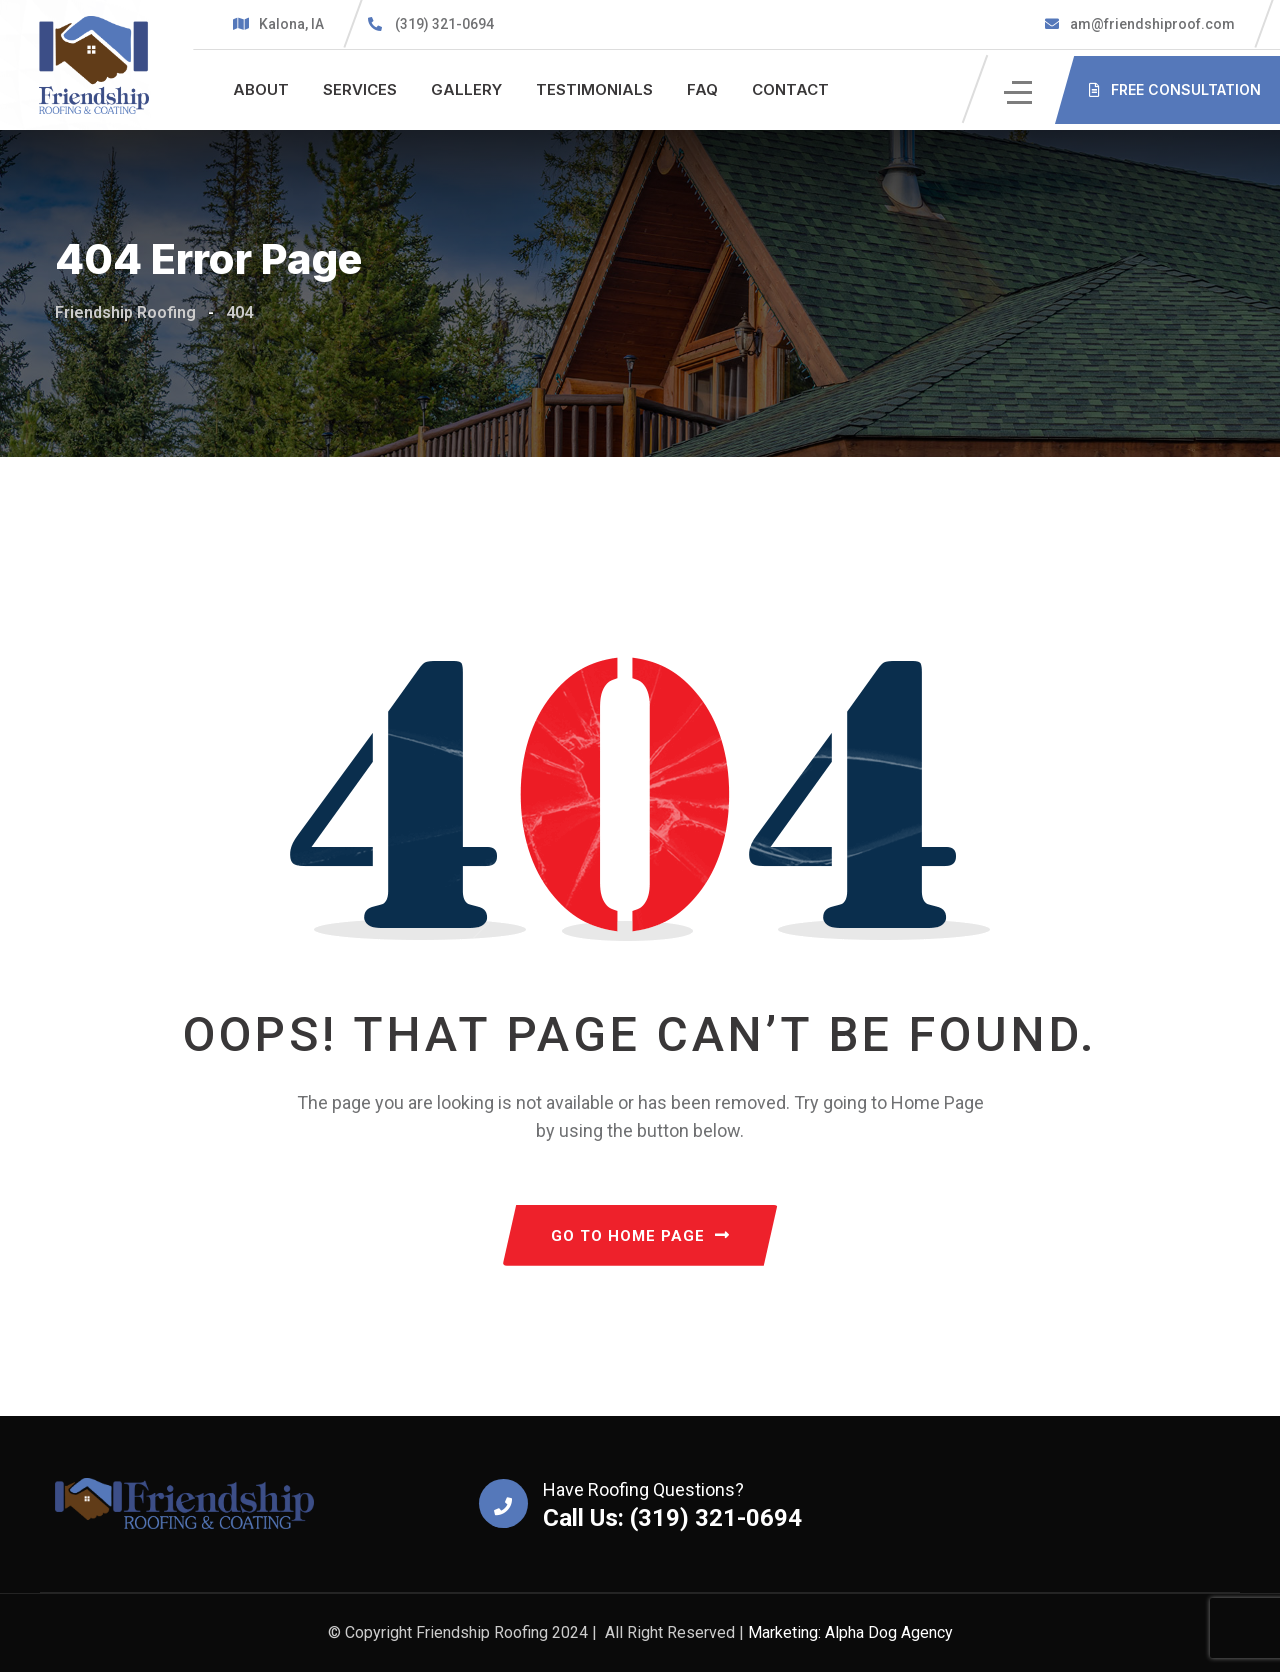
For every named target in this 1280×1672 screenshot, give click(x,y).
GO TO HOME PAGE (640, 1236)
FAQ (702, 89)
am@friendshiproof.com (1151, 24)
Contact (790, 89)
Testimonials (594, 89)
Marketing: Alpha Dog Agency (850, 1632)
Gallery (466, 89)
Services (360, 89)
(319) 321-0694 (444, 24)
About (261, 89)
